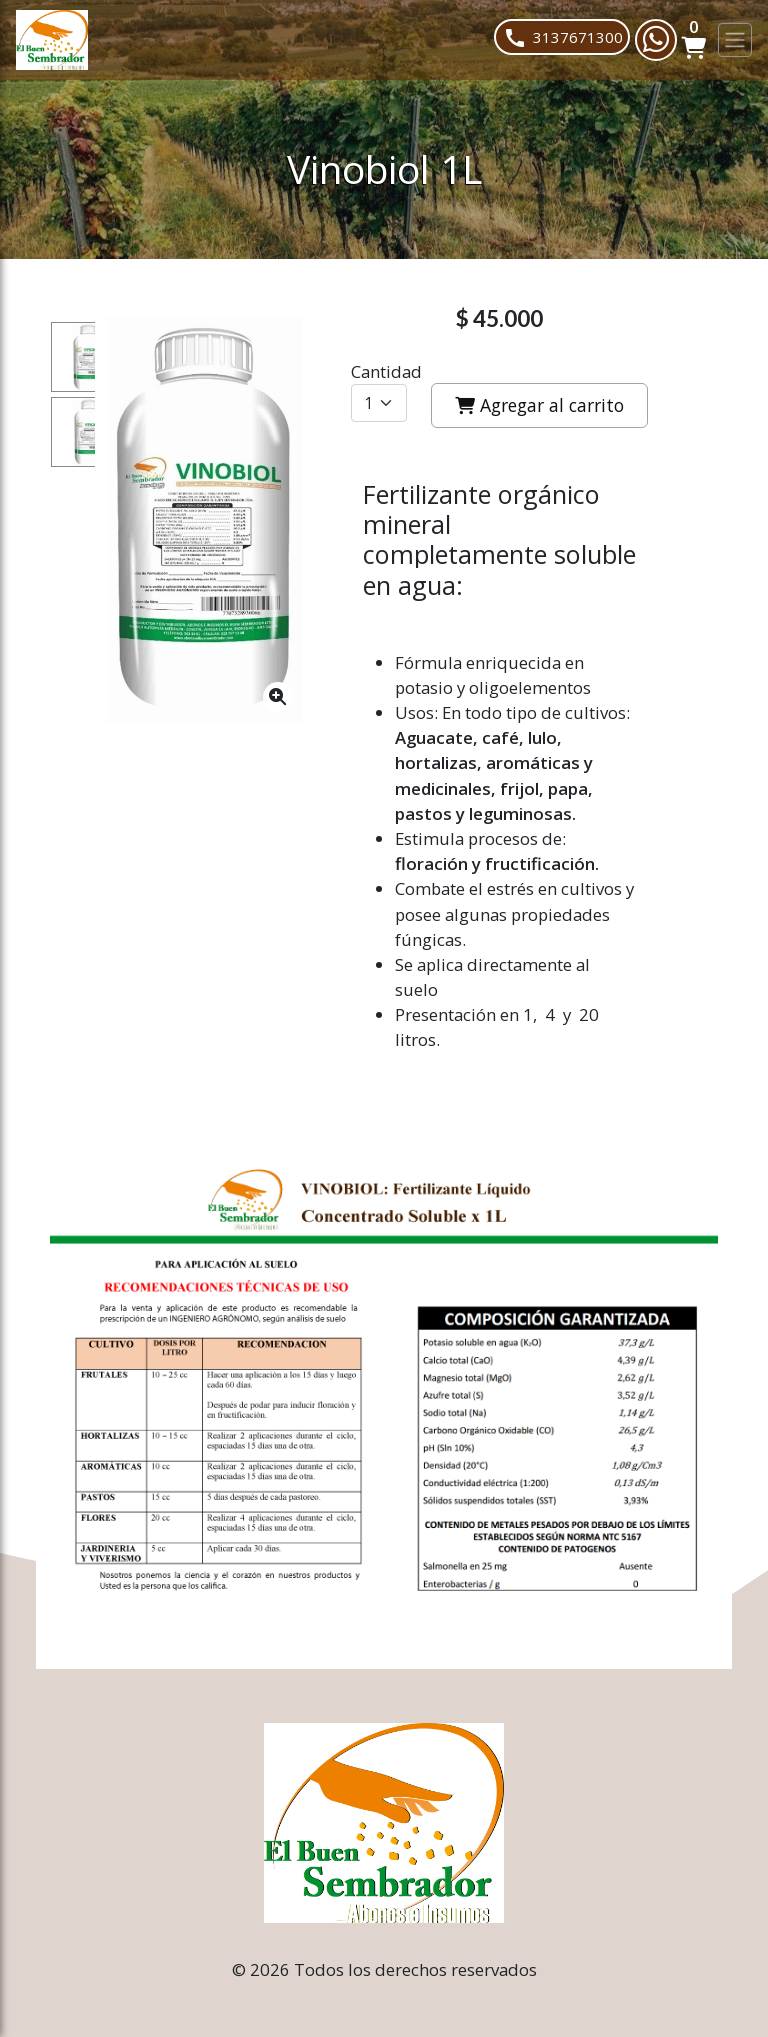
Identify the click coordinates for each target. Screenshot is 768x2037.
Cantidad (386, 371)
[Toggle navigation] (735, 40)
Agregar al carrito (539, 405)
